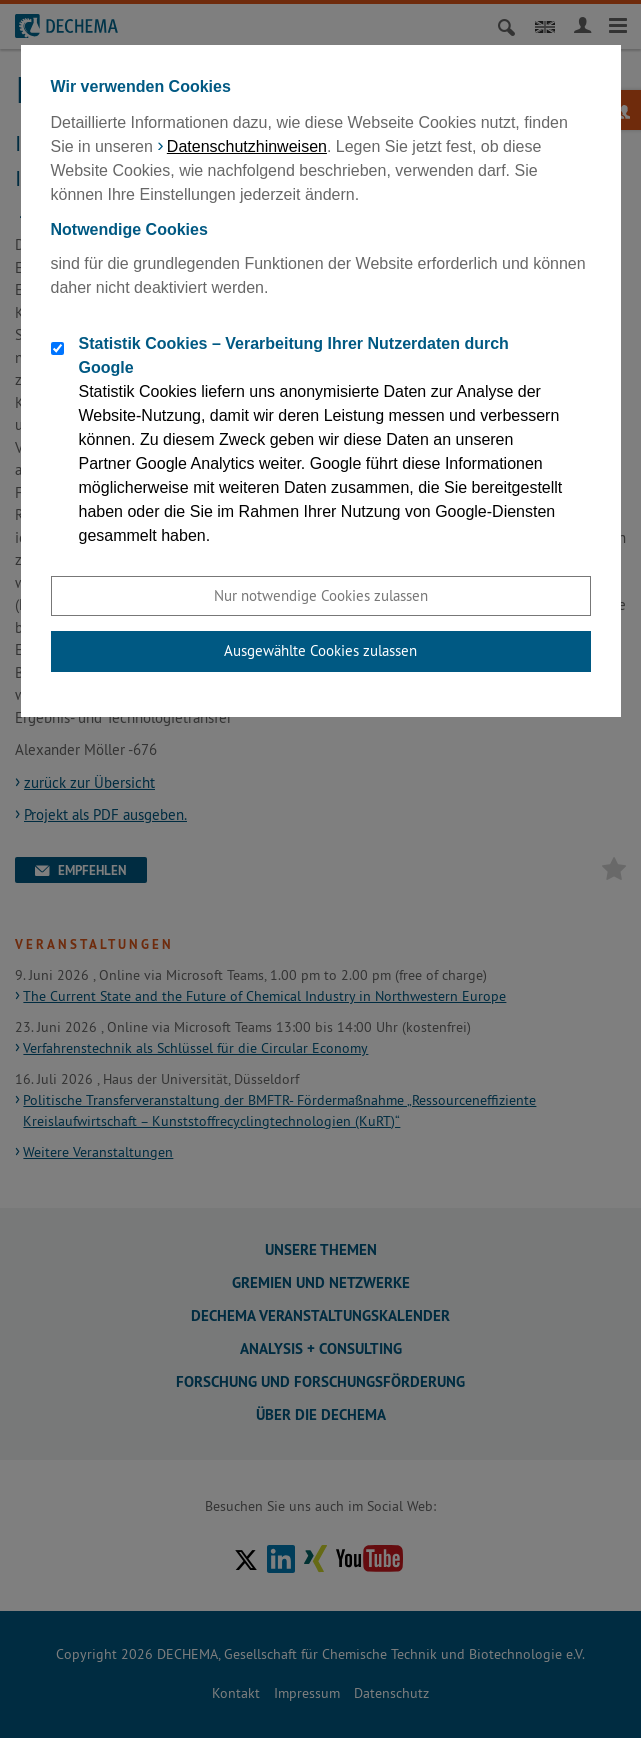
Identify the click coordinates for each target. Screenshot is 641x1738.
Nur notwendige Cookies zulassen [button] (321, 595)
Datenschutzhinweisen (247, 146)
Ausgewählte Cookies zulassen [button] (320, 650)
